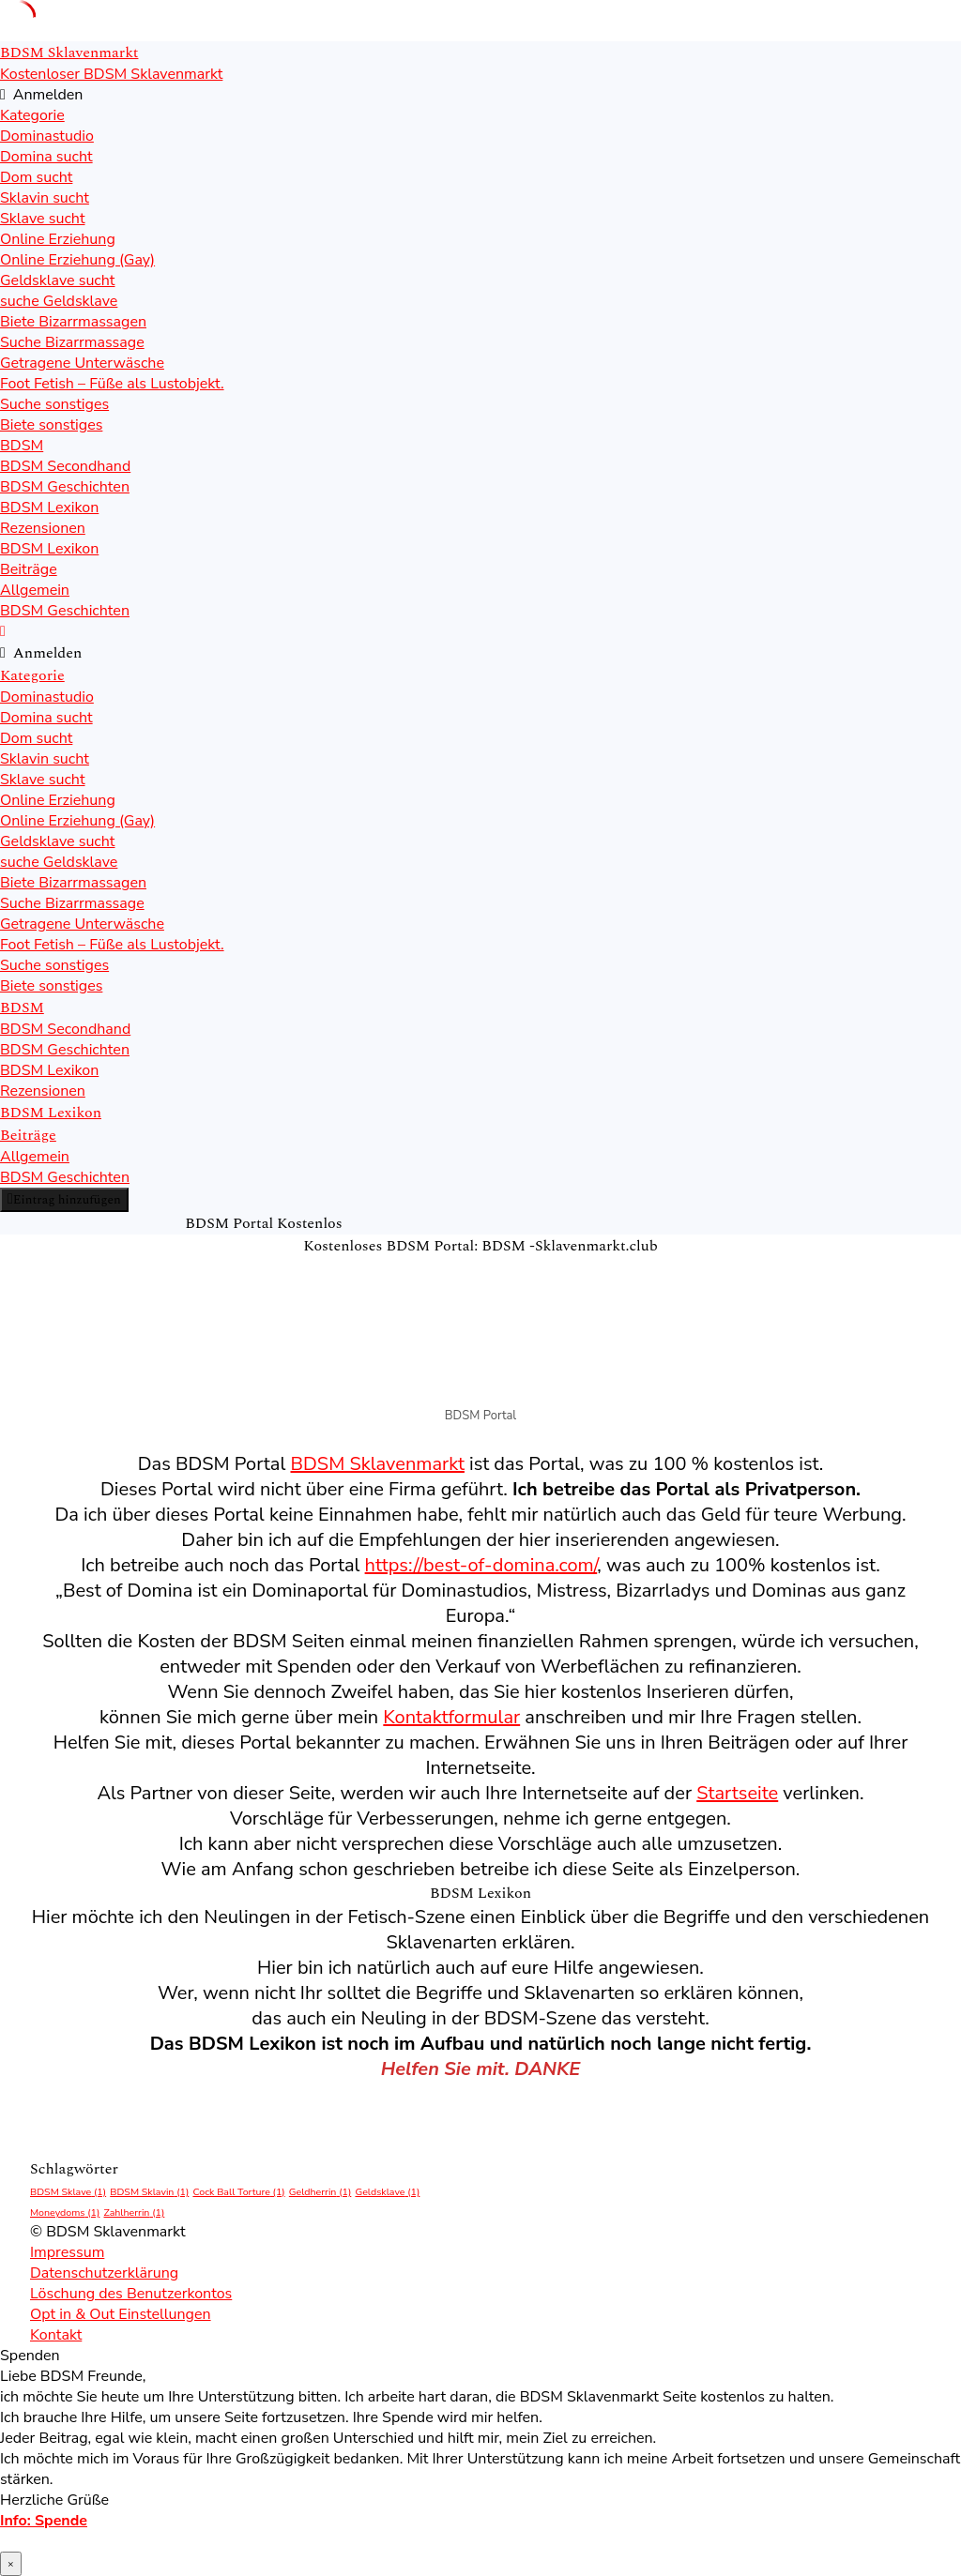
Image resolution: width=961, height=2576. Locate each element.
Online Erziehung (57, 239)
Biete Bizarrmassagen (73, 321)
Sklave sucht (42, 218)
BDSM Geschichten (65, 487)
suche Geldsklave (58, 301)
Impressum (67, 2252)
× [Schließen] (11, 2563)
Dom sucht (36, 177)
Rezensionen (42, 528)
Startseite (737, 1793)
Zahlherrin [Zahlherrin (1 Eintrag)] (134, 2212)
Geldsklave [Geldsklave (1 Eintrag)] (387, 2192)
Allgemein (34, 590)
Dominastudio (47, 136)
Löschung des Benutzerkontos (131, 2293)
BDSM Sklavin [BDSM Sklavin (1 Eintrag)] (149, 2192)
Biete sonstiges (51, 425)
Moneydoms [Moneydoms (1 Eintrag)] (64, 2212)
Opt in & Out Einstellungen (120, 2314)
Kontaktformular (451, 1717)
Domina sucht (46, 156)
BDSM (21, 445)
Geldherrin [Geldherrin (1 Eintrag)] (320, 2192)
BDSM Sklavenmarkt (378, 1464)
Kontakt (56, 2335)
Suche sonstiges (54, 404)
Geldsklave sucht (57, 280)
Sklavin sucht (44, 198)
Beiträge (28, 569)
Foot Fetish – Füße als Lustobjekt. (112, 383)
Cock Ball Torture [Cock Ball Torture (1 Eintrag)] (238, 2192)
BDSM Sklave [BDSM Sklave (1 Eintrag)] (68, 2192)
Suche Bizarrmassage (72, 342)
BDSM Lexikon (49, 507)
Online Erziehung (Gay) (77, 260)
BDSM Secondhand (65, 466)
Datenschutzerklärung (104, 2273)
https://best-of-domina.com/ (481, 1565)
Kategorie (32, 115)
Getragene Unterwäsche (82, 363)
